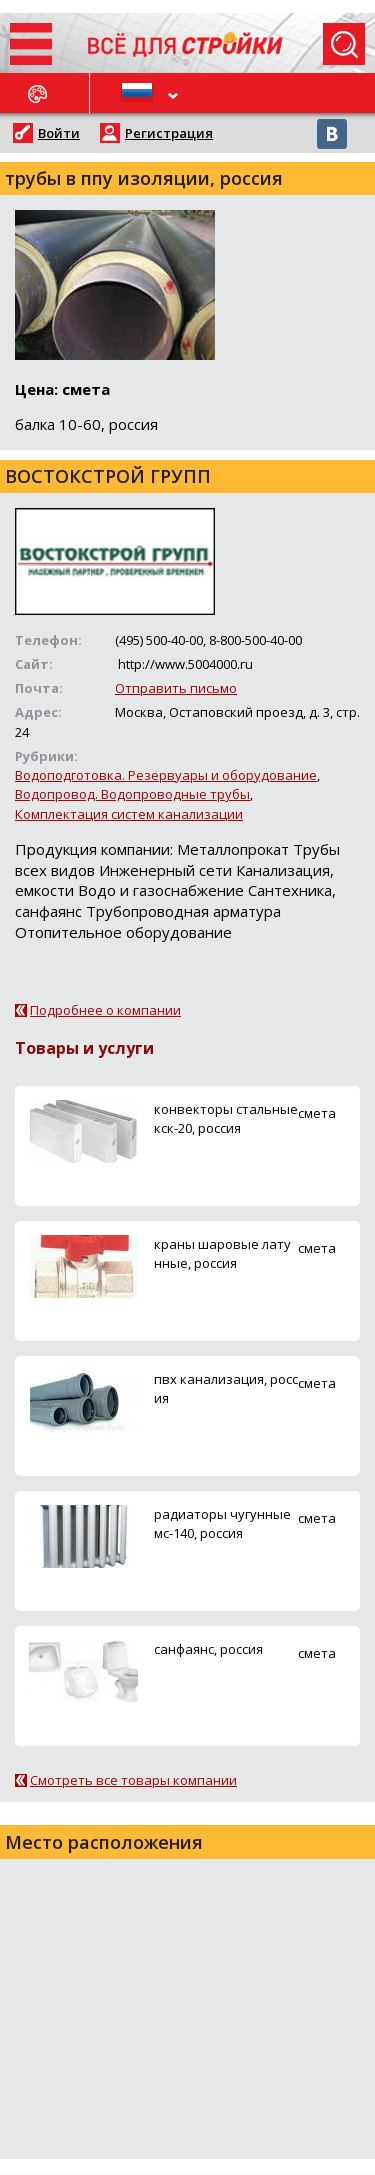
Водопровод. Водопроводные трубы (132, 794)
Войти (59, 133)
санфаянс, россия (208, 1649)
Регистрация (169, 133)
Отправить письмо (176, 688)
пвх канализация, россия (226, 1388)
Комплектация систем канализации (129, 814)
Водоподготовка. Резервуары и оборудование (166, 775)
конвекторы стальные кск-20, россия (226, 1118)
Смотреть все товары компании (133, 1780)
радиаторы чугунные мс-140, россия (222, 1523)
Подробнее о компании (105, 1010)
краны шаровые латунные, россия (222, 1253)
